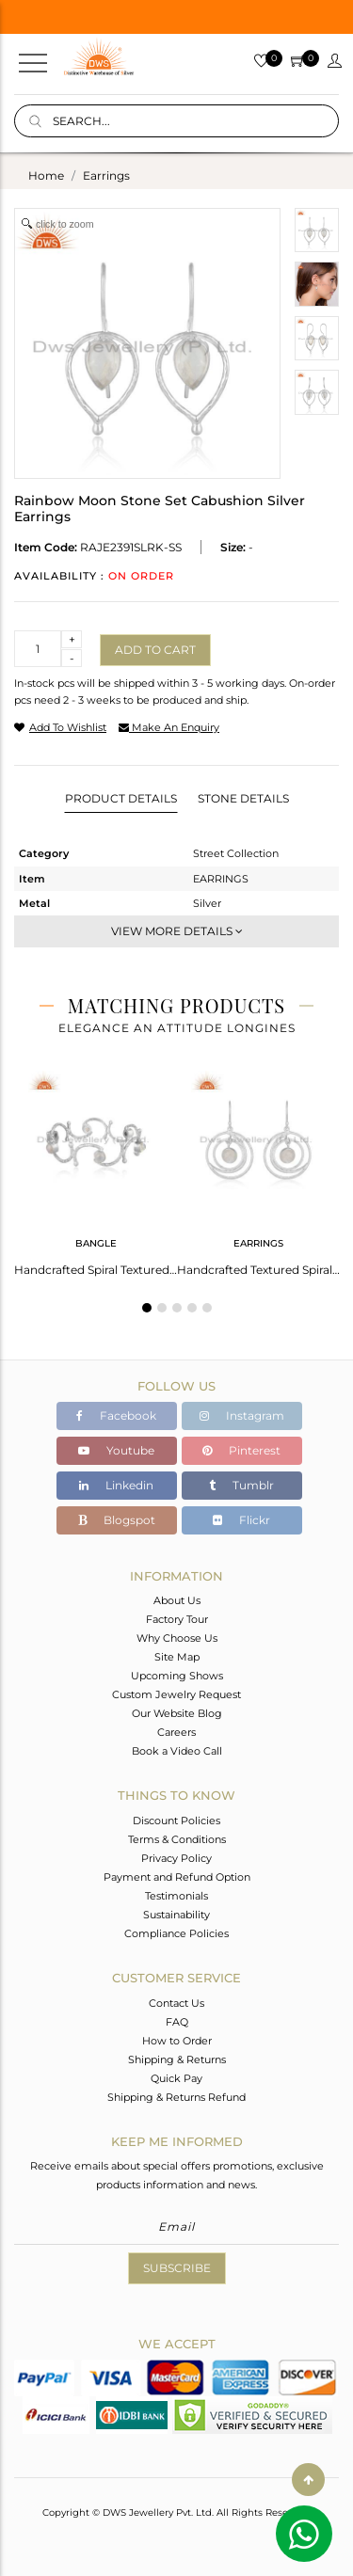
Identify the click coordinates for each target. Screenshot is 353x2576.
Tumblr (241, 1485)
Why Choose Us (176, 1638)
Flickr (241, 1520)
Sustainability (176, 1914)
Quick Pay (176, 2078)
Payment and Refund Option (177, 1877)
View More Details (177, 931)
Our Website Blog (177, 1713)
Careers (176, 1732)
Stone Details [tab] (243, 798)
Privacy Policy (176, 1858)
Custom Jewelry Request (176, 1694)
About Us (177, 1600)
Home (46, 175)
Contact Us (176, 2003)
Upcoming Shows (177, 1675)
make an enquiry (169, 727)
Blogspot (116, 1520)
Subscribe (177, 2268)
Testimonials (176, 1895)
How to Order (177, 2040)
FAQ (177, 2021)
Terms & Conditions (177, 1839)
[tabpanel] (95, 1167)
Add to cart (155, 650)
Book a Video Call (177, 1750)
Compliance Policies (176, 1933)
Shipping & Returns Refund (176, 2097)
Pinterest (241, 1450)
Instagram (242, 1415)
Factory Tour (177, 1619)
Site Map (177, 1656)
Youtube (116, 1450)
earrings (106, 175)
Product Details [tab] (121, 798)
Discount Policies (176, 1820)
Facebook (116, 1415)
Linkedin (116, 1485)
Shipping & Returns (177, 2059)
